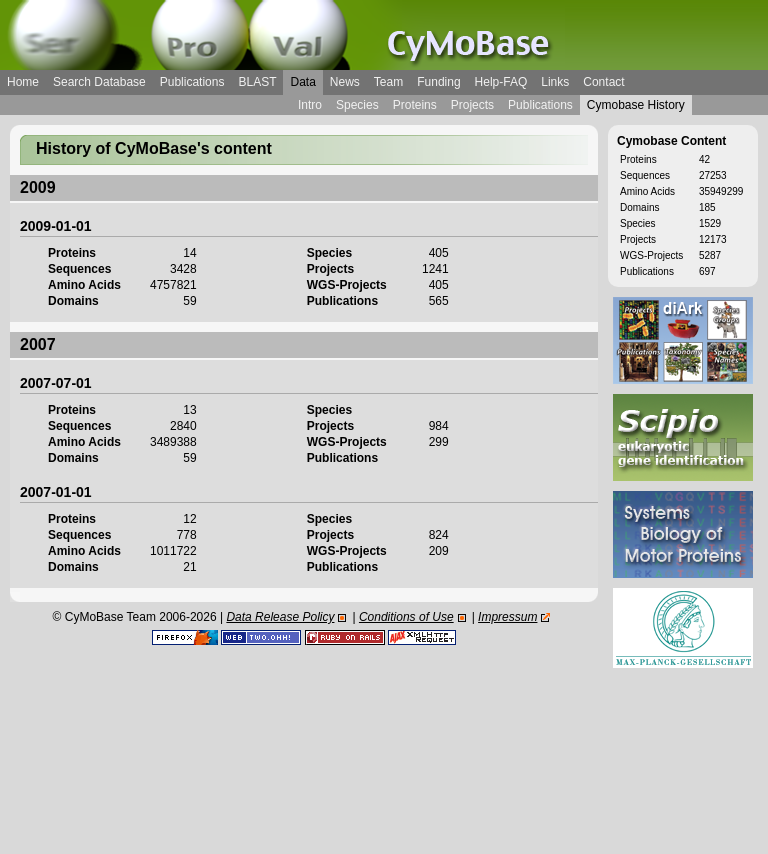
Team (388, 82)
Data (302, 82)
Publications (192, 82)
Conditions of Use (406, 617)
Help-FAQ (501, 82)
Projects (472, 105)
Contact (603, 82)
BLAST (257, 82)
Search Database (99, 82)
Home (23, 82)
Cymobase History (636, 105)
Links (555, 82)
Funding (438, 82)
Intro (310, 105)
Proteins (415, 105)
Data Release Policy (280, 617)
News (345, 82)
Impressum (507, 617)
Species (357, 105)
